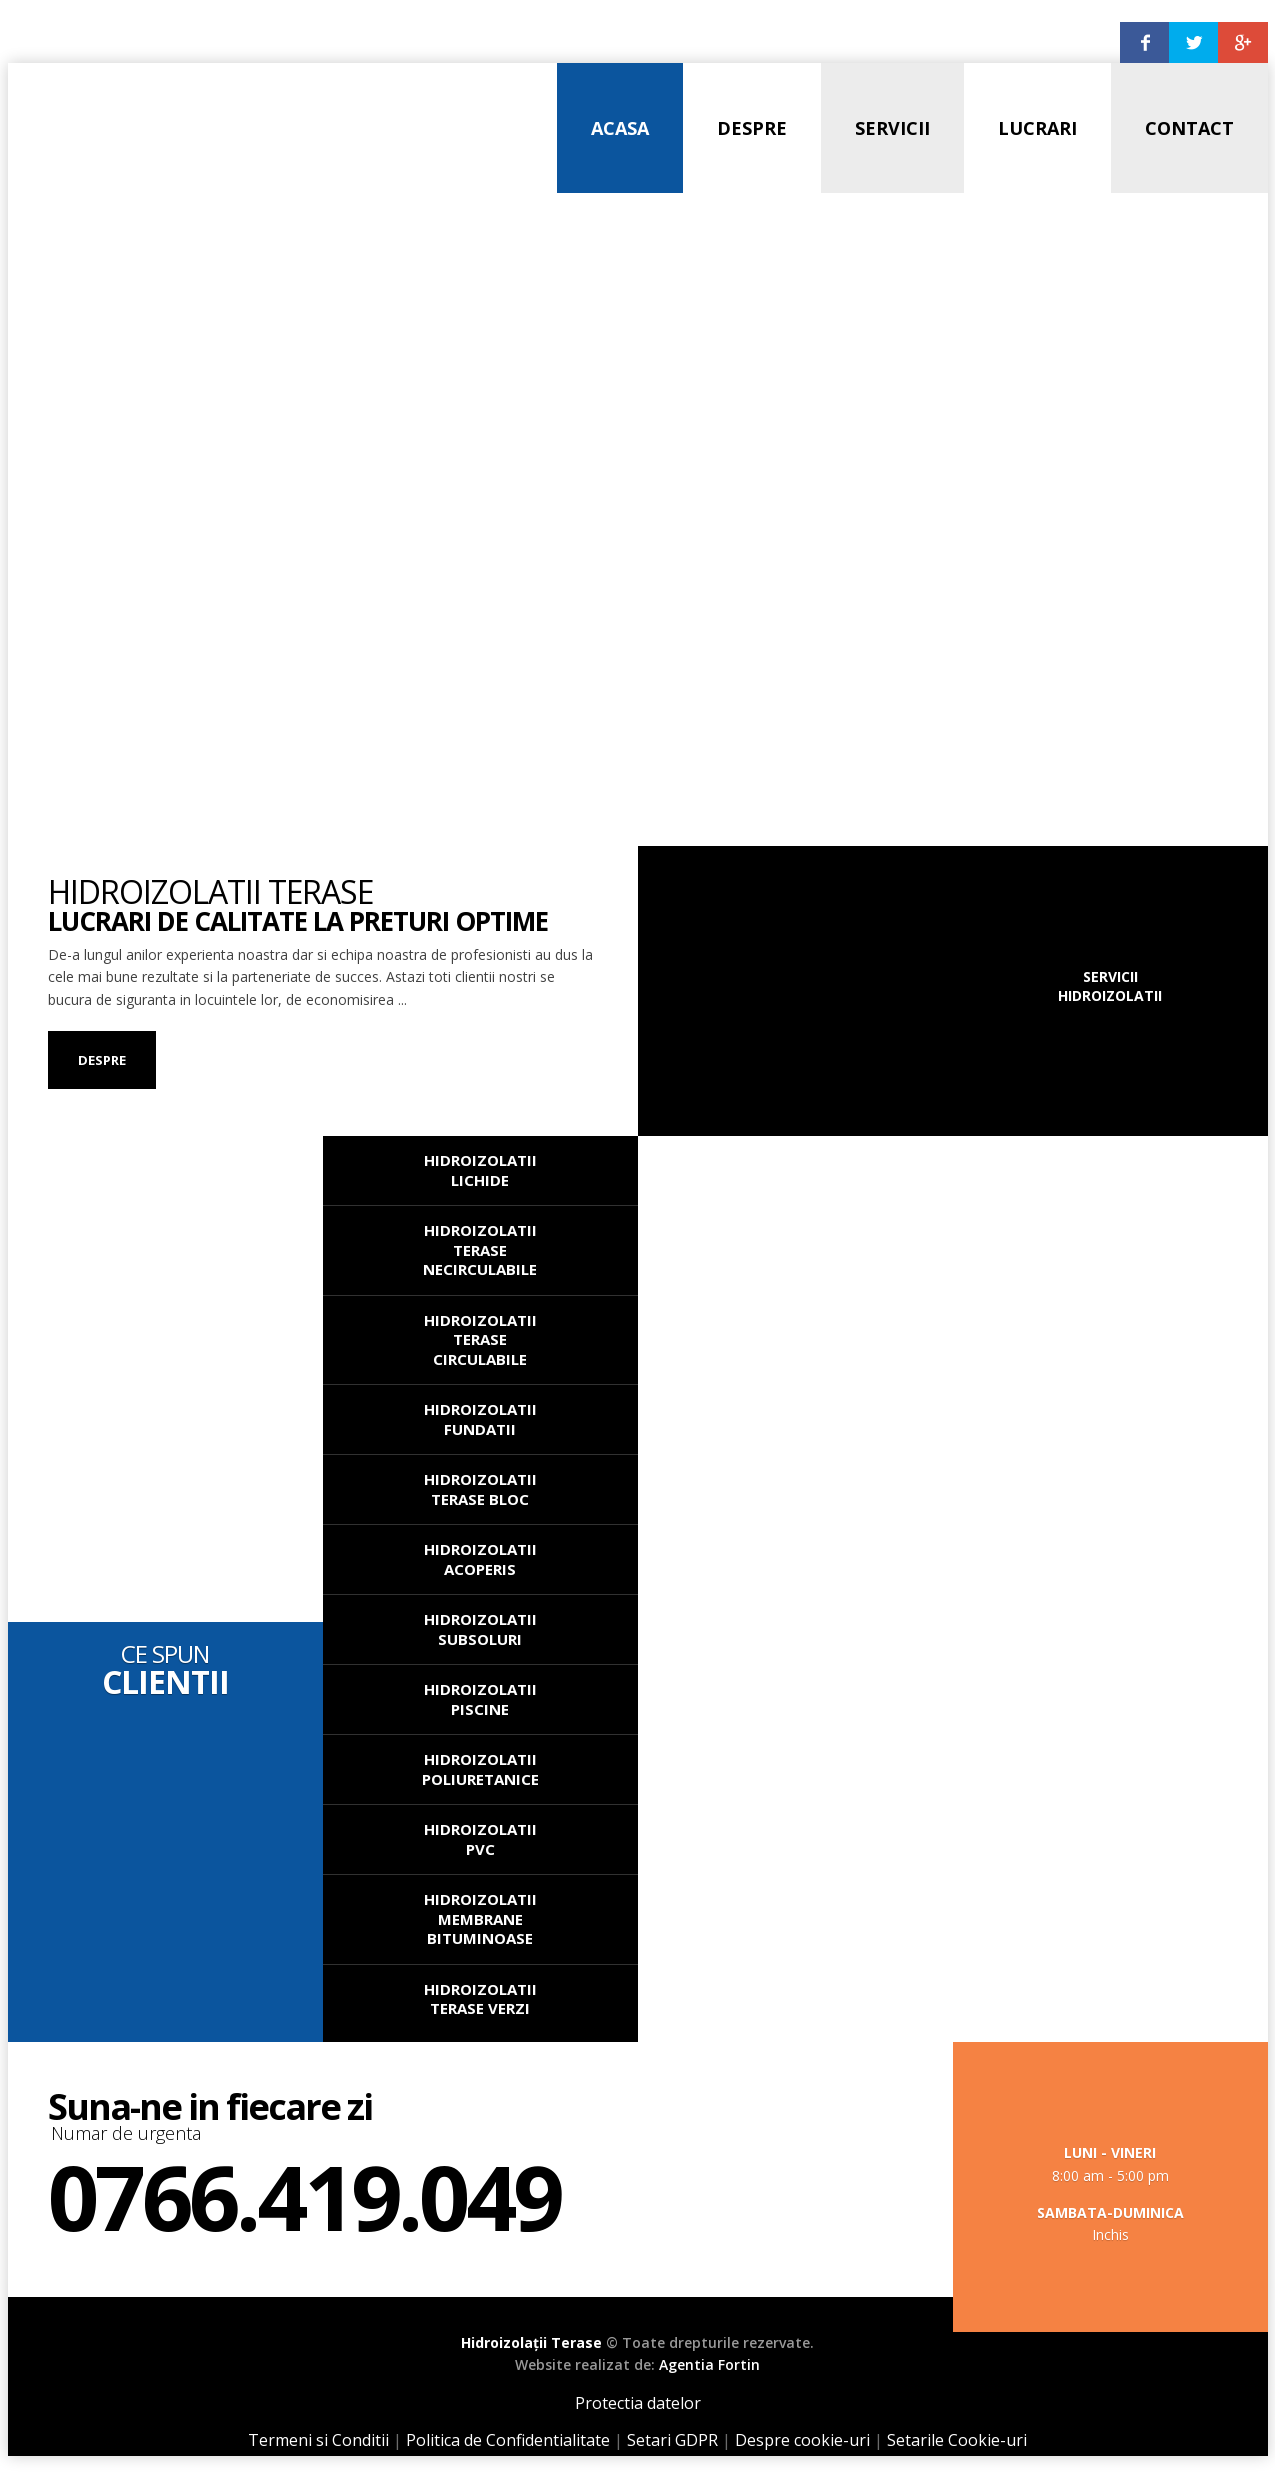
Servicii (892, 128)
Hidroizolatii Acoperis (480, 1559)
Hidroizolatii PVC (480, 1839)
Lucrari (1037, 128)
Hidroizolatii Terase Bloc (480, 1489)
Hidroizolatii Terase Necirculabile (480, 1249)
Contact (1189, 128)
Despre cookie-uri (802, 2440)
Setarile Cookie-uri (957, 2440)
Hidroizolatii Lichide (480, 1170)
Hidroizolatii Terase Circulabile (480, 1339)
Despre (752, 128)
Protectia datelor (638, 2403)
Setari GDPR (672, 2440)
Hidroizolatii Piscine (480, 1699)
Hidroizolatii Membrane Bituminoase (480, 1918)
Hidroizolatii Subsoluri (480, 1629)
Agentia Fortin (709, 2364)
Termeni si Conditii (318, 2440)
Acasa (620, 128)
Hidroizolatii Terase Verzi (480, 1999)
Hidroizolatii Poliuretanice (480, 1769)
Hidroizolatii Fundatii (480, 1419)
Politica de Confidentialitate (508, 2440)
